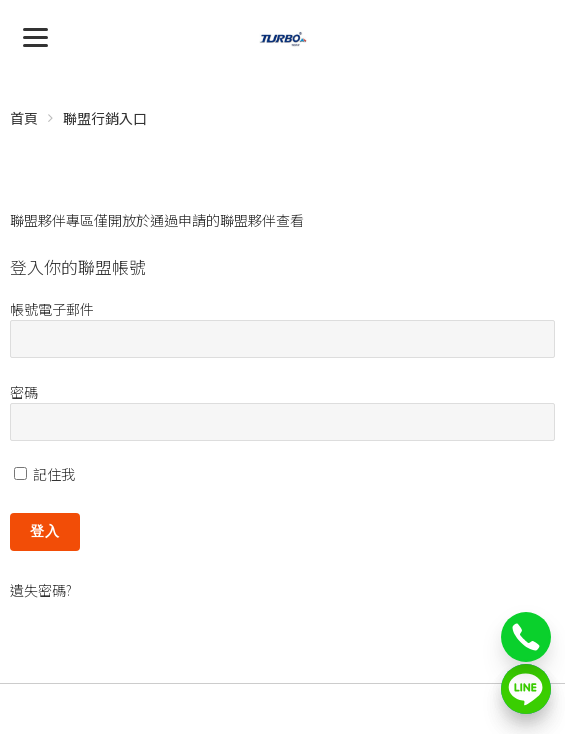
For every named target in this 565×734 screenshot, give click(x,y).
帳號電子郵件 (52, 309)
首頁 (24, 118)
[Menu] (35, 35)
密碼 (24, 392)
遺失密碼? (41, 590)
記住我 (44, 474)
